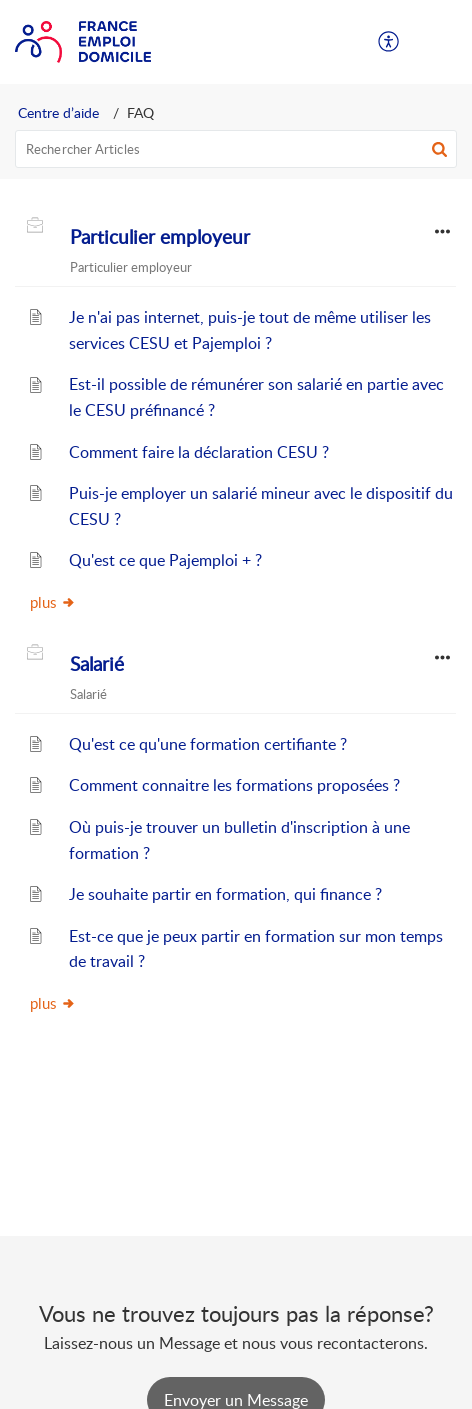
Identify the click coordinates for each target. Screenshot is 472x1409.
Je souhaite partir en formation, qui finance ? (225, 894)
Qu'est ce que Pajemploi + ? (165, 560)
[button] (389, 42)
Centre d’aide (58, 112)
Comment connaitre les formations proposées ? (234, 785)
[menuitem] (389, 42)
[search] (236, 149)
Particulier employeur (160, 237)
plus (53, 602)
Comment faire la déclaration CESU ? (199, 452)
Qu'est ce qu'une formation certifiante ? (208, 744)
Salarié (97, 664)
